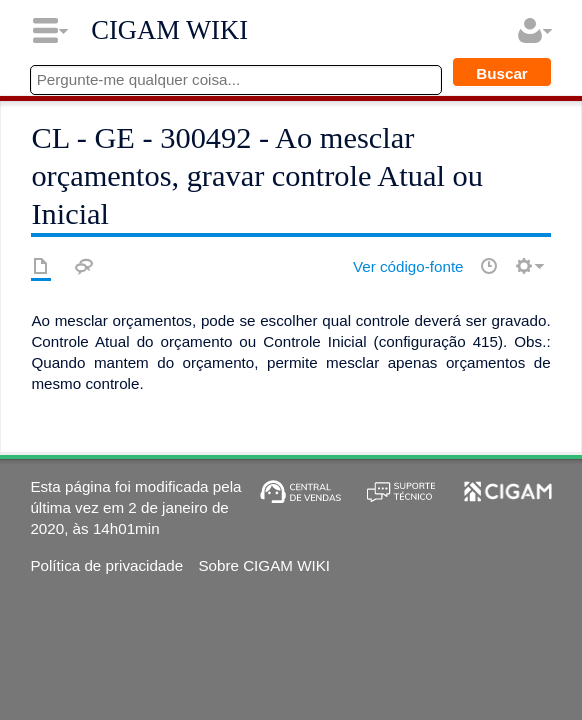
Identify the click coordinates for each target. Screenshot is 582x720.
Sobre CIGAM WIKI (264, 565)
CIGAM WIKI (169, 30)
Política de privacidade (106, 565)
